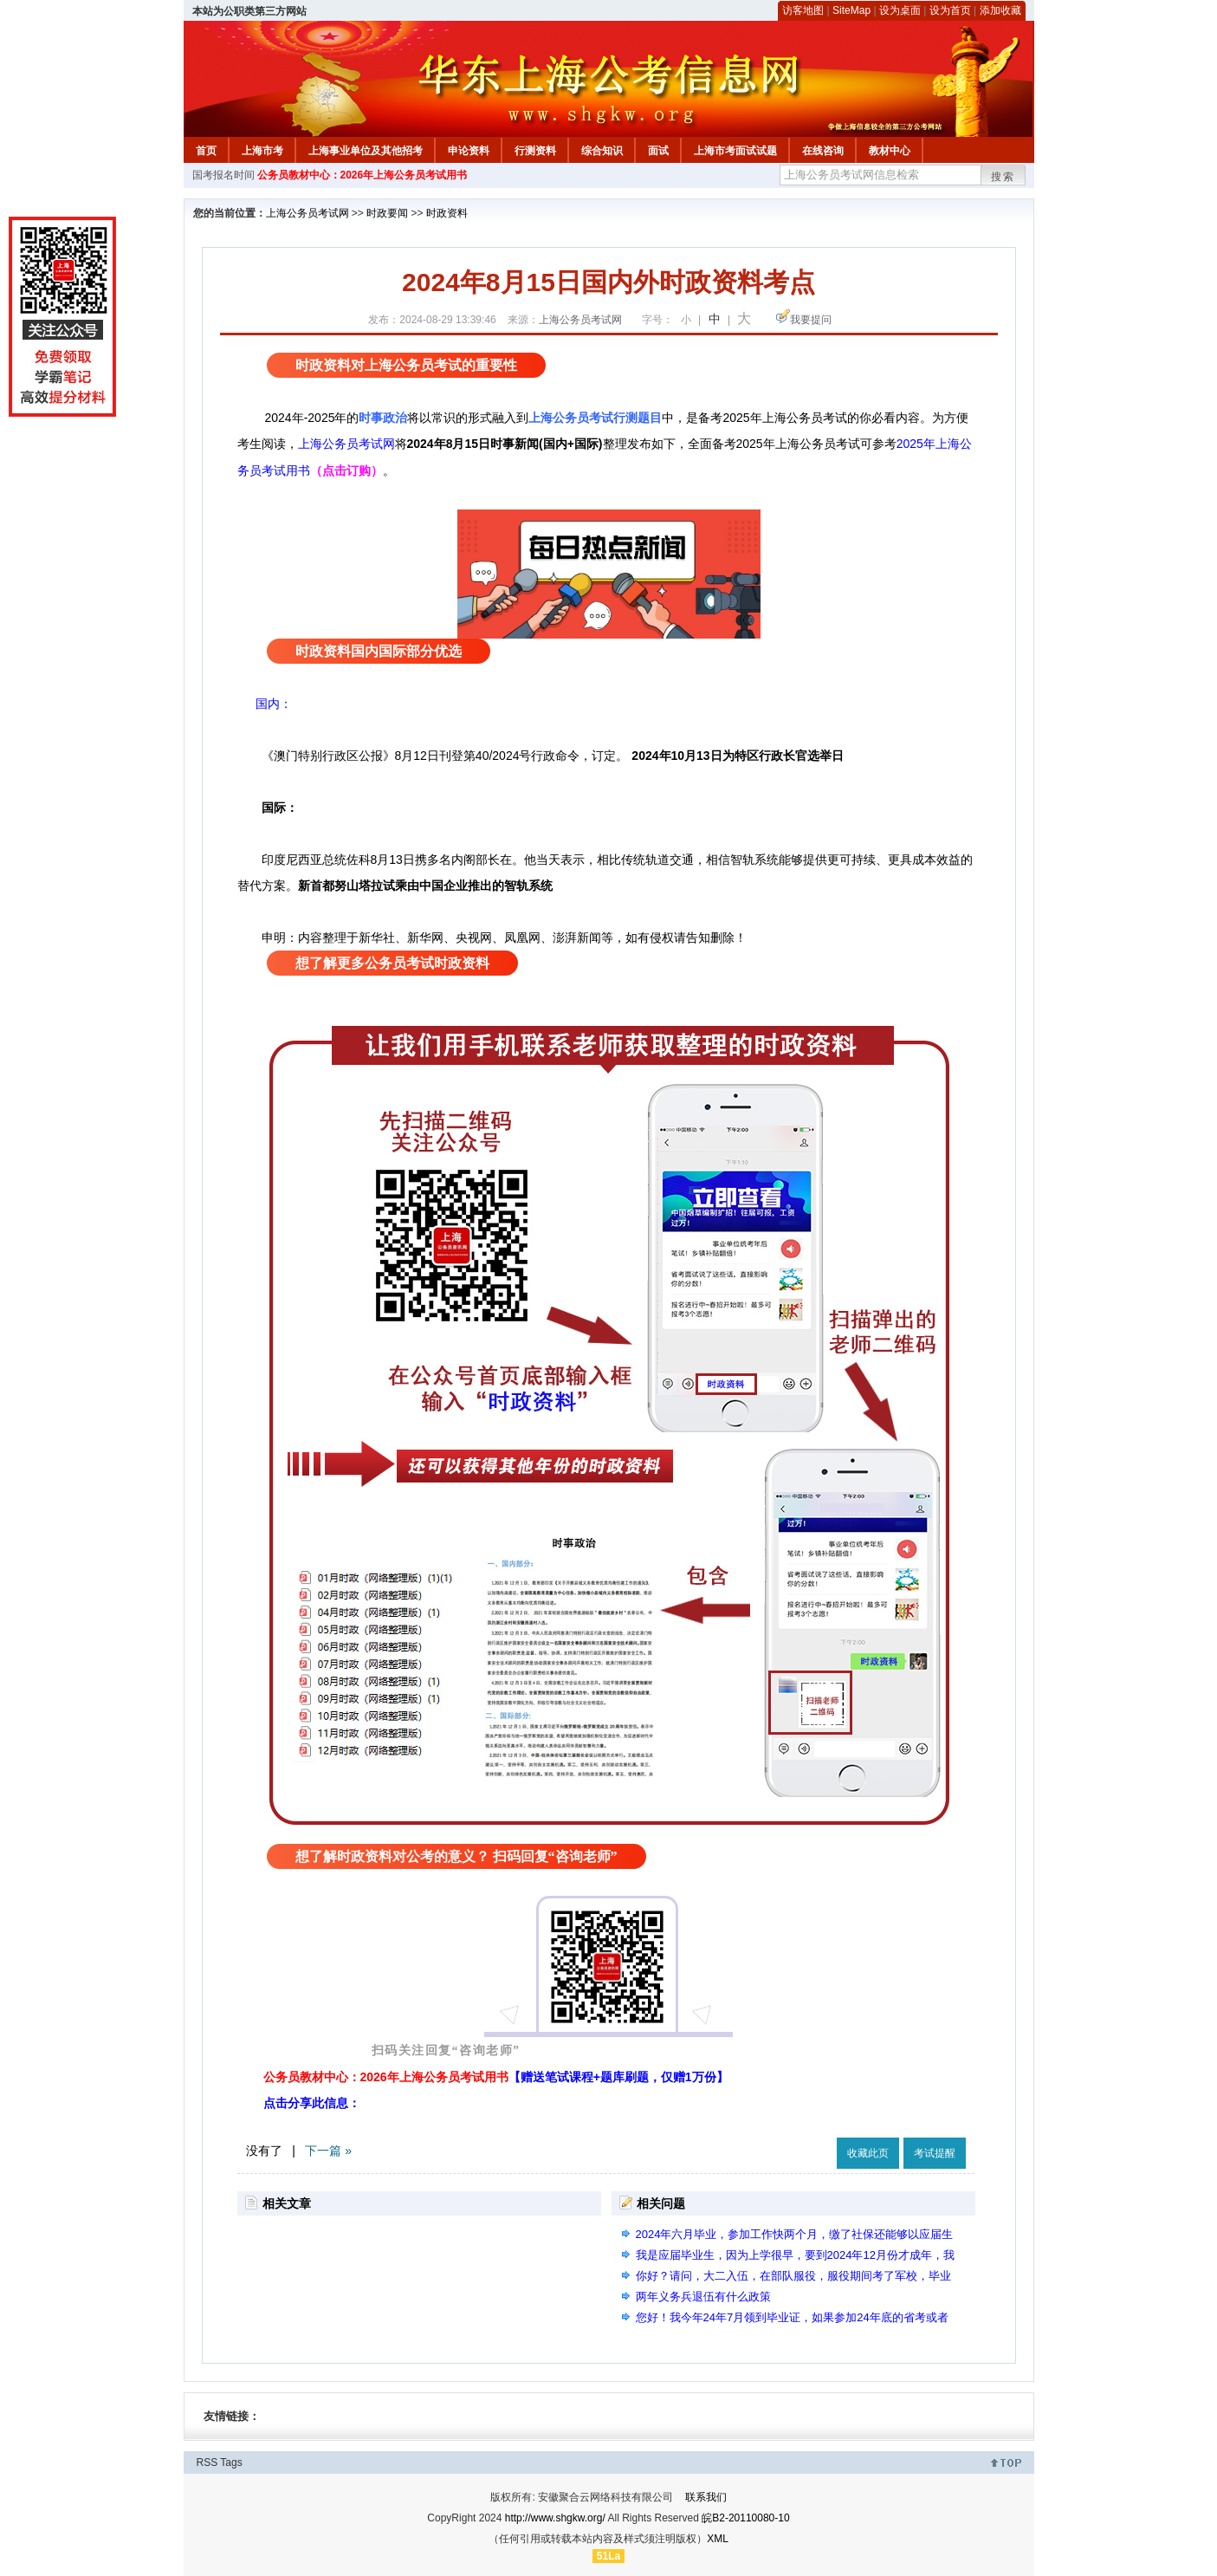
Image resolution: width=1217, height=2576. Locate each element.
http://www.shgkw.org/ (555, 2518)
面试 (658, 151)
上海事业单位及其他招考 (365, 151)
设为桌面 (900, 10)
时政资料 (447, 213)
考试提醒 (934, 2153)
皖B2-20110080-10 (745, 2518)
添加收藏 (1000, 10)
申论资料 (468, 151)
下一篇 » (328, 2150)
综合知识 (602, 151)
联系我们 (706, 2497)
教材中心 (889, 151)
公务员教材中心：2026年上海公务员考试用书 (362, 175)
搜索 (1003, 177)
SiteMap (851, 10)
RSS (207, 2462)
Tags (231, 2462)
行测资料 (535, 151)
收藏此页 (868, 2153)
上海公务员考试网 (307, 213)
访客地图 (803, 10)
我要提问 (811, 320)
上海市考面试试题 (735, 151)
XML (717, 2539)
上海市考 (262, 151)
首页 (206, 151)
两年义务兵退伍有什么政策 (703, 2296)
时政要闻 (387, 213)
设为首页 (950, 10)
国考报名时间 (223, 175)
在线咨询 (823, 151)
